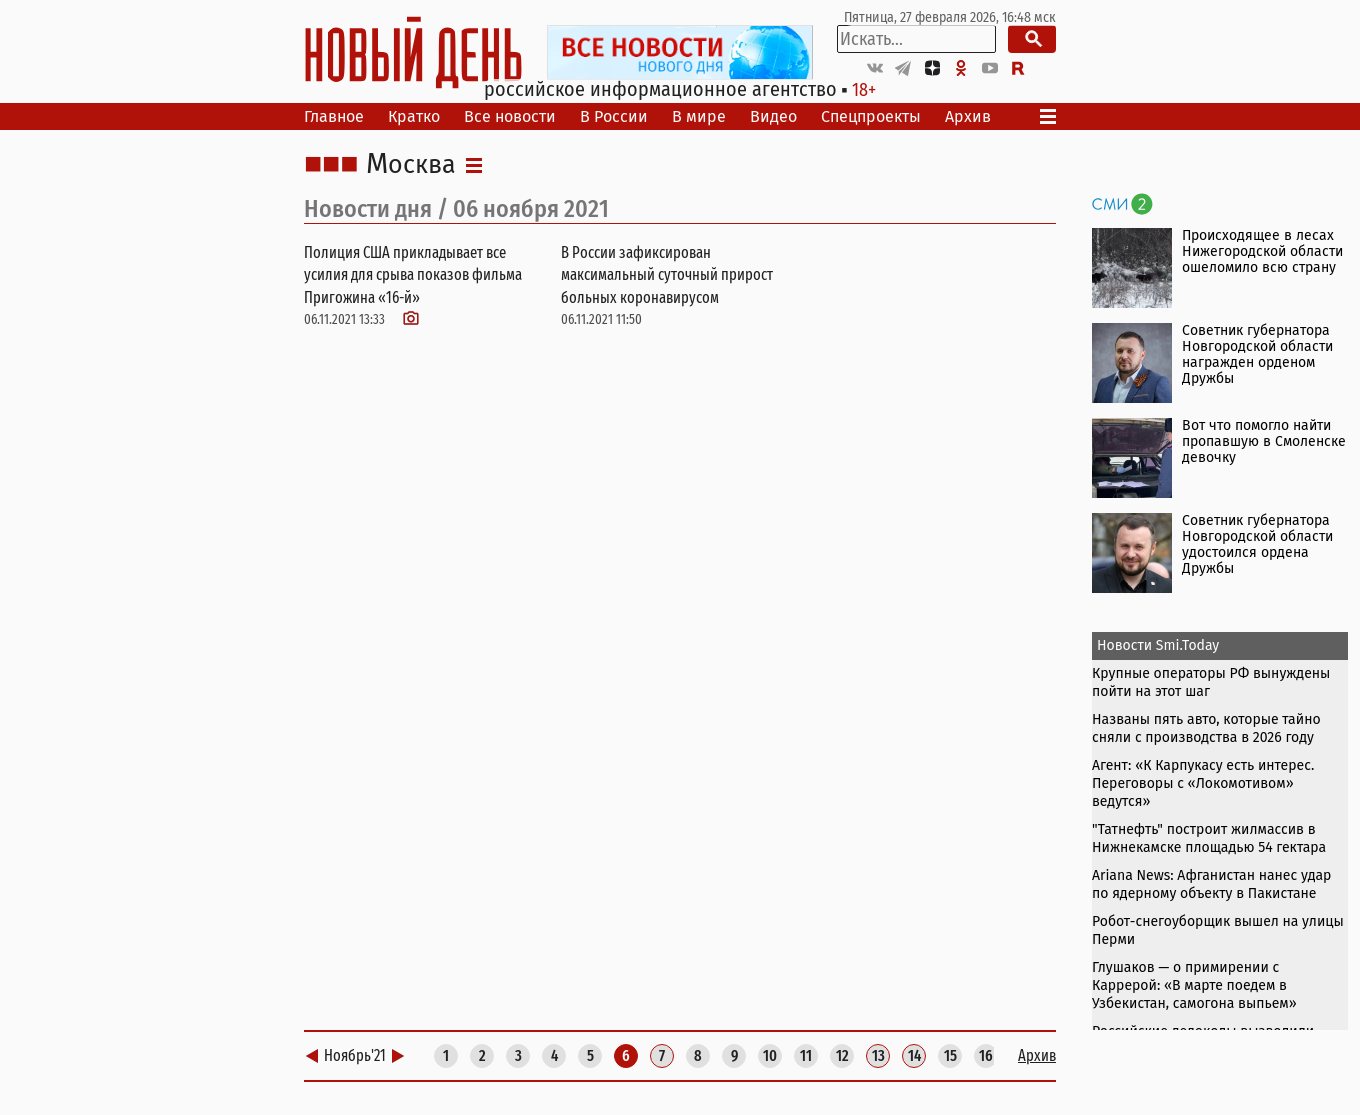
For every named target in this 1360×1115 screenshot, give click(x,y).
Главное (334, 116)
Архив (968, 116)
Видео (773, 116)
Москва (411, 165)
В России (614, 116)
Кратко (414, 116)
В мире (699, 116)
